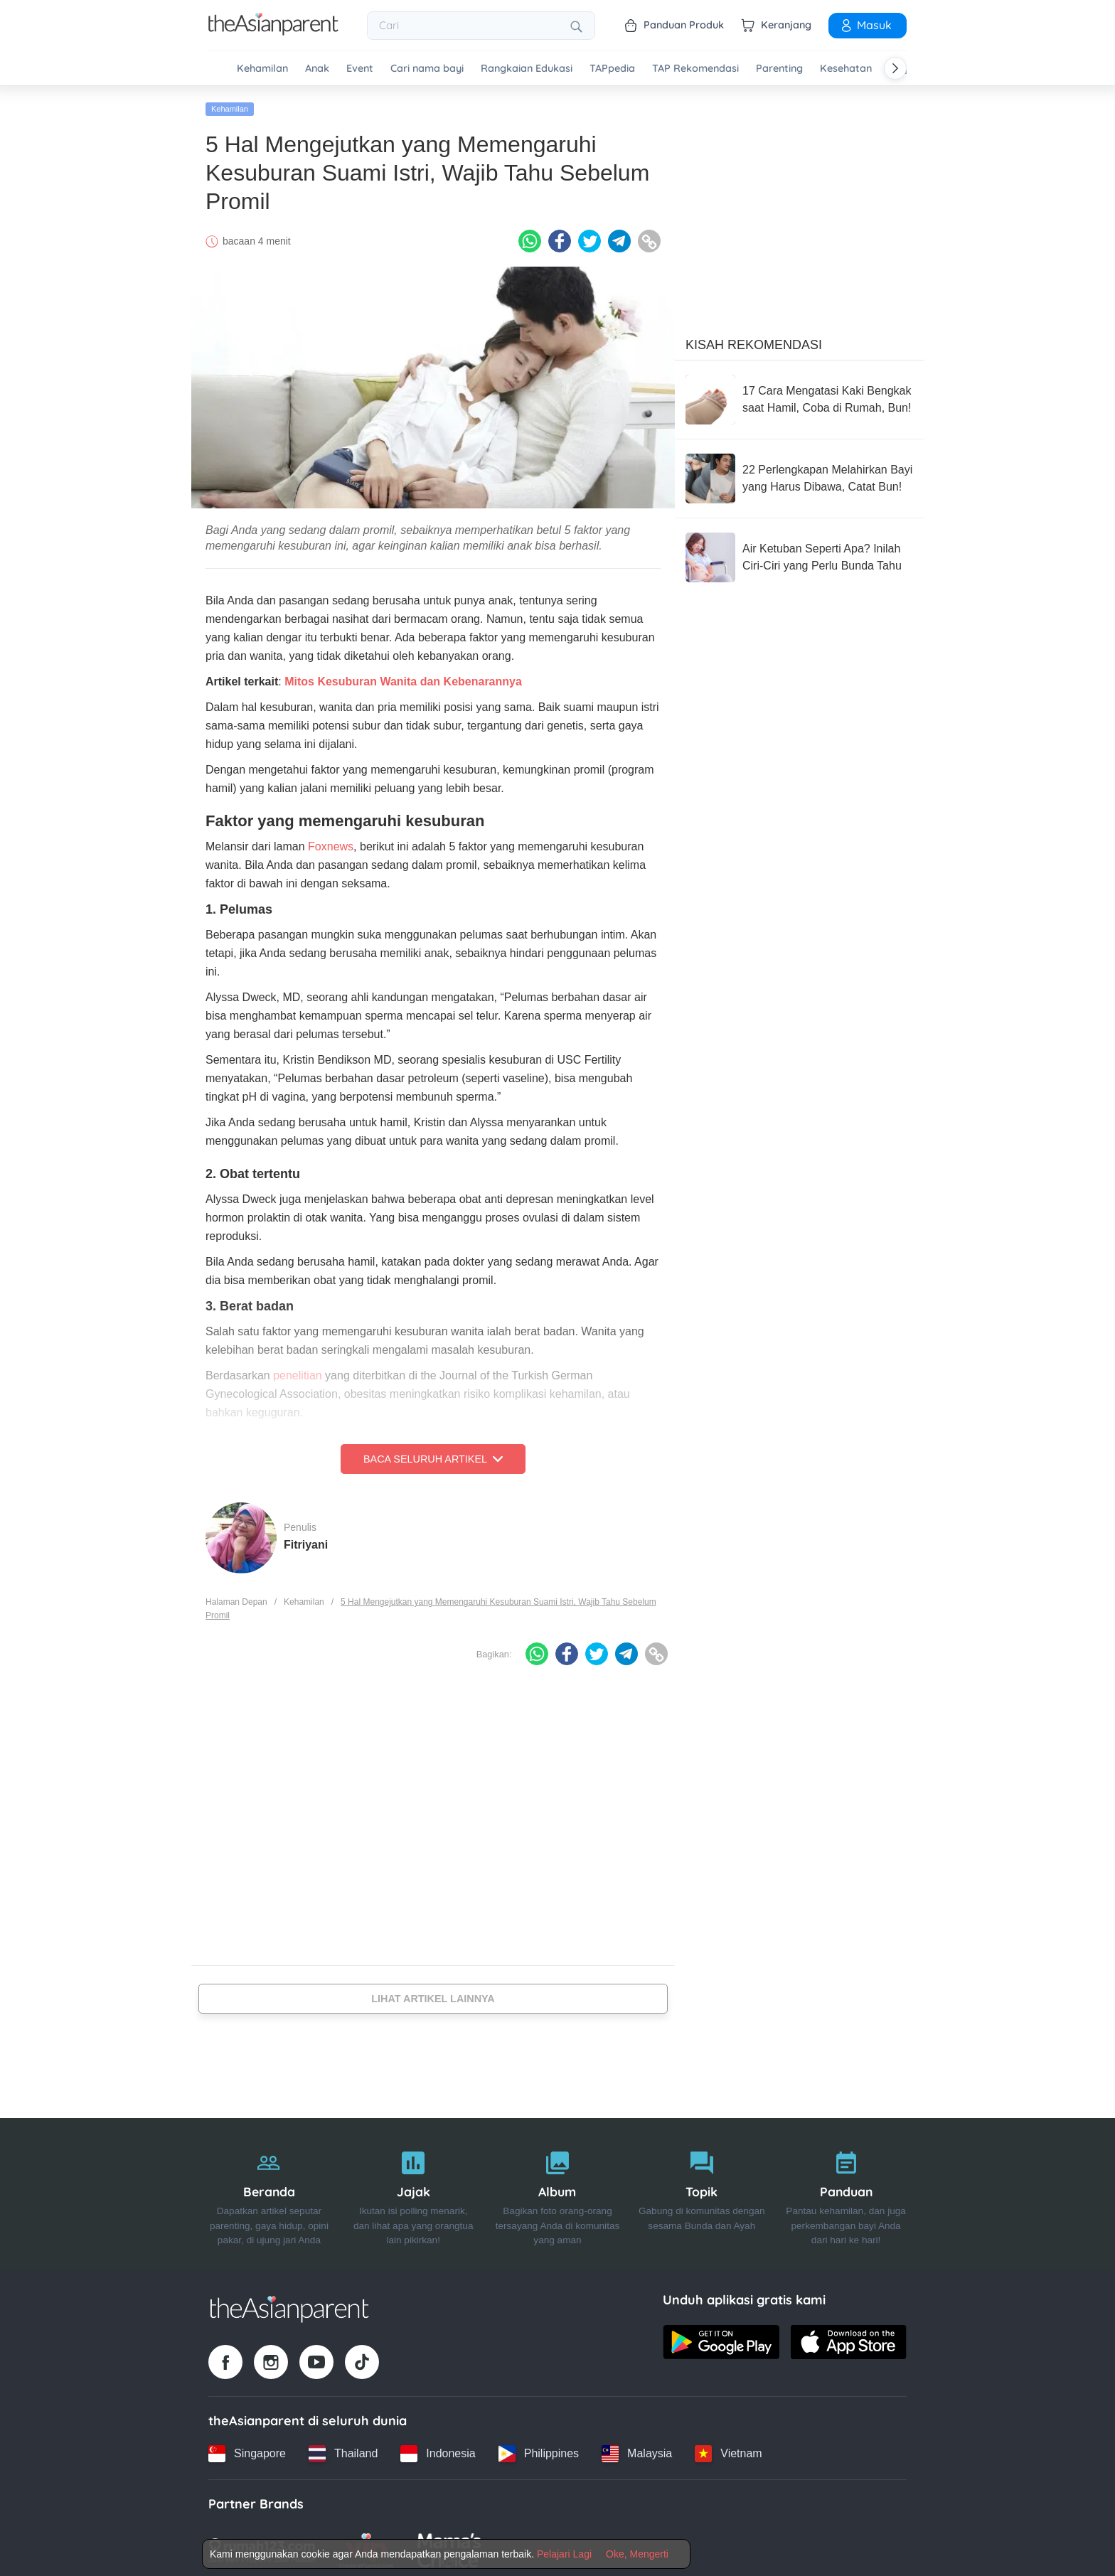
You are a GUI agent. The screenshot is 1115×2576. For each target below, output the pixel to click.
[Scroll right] (895, 68)
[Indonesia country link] (437, 2449)
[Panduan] (845, 2190)
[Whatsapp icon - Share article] (529, 236)
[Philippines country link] (538, 2449)
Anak (317, 69)
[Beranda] (269, 2190)
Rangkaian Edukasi (526, 69)
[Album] (557, 2190)
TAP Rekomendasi (695, 69)
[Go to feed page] (273, 31)
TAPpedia (612, 69)
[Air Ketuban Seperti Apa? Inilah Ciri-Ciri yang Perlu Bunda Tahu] (799, 553)
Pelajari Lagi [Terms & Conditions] (564, 2554)
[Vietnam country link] (728, 2449)
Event (359, 69)
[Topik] (701, 2190)
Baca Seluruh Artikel (433, 1454)
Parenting (779, 69)
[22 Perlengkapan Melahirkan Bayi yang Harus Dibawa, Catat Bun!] (799, 474)
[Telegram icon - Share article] (619, 236)
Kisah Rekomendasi (753, 340)
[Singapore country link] (247, 2449)
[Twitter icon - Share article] (589, 236)
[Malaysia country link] (637, 2449)
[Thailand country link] (343, 2449)
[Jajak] (413, 2190)
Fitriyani (306, 1540)
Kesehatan (846, 69)
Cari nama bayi (427, 69)
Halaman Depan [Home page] (236, 1598)
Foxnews (330, 842)
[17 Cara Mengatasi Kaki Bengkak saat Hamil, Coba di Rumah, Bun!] (799, 395)
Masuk (865, 25)
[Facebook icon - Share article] (559, 236)
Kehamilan (262, 69)
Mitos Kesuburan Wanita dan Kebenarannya (403, 677)
